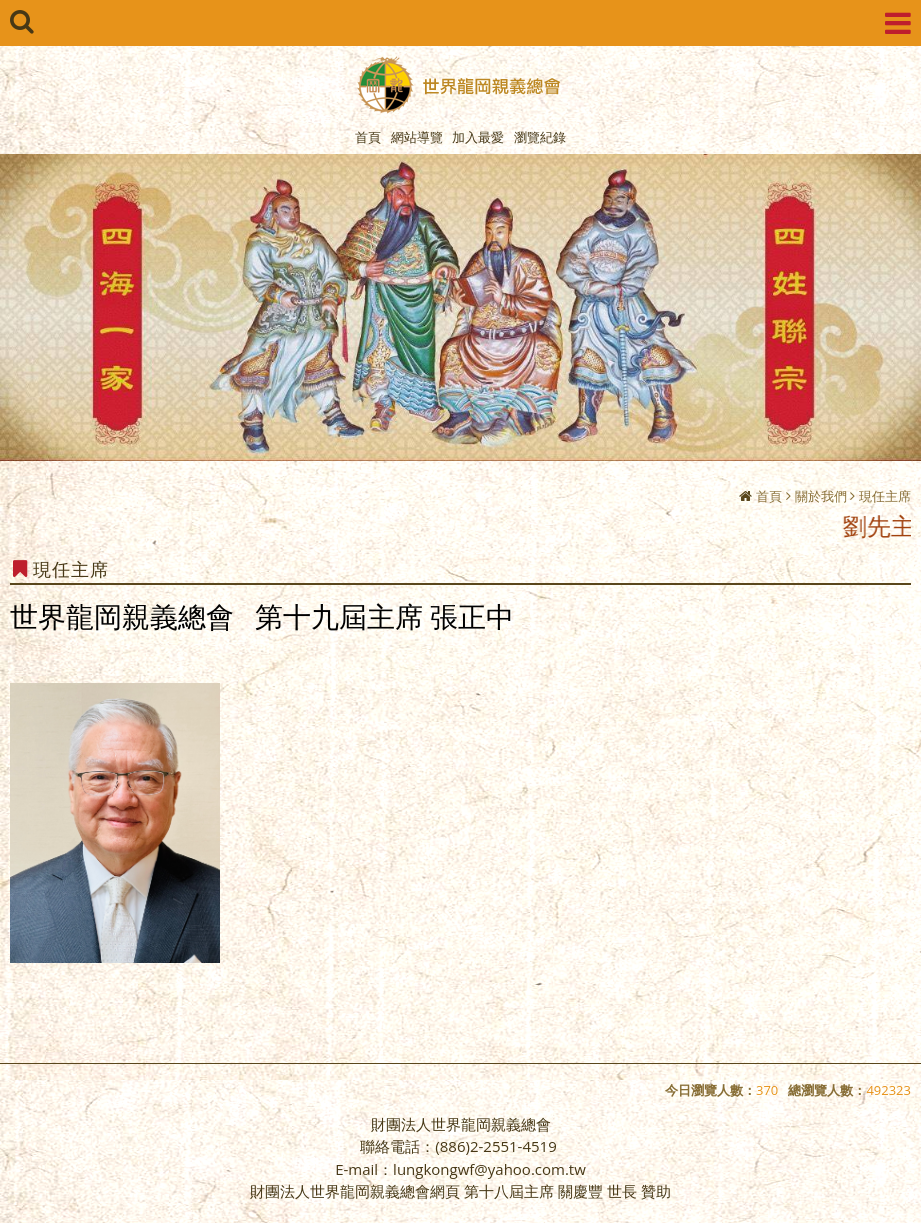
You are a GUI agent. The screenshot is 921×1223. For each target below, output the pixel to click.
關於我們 (821, 496)
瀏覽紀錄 (540, 137)
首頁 (769, 496)
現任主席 (885, 496)
